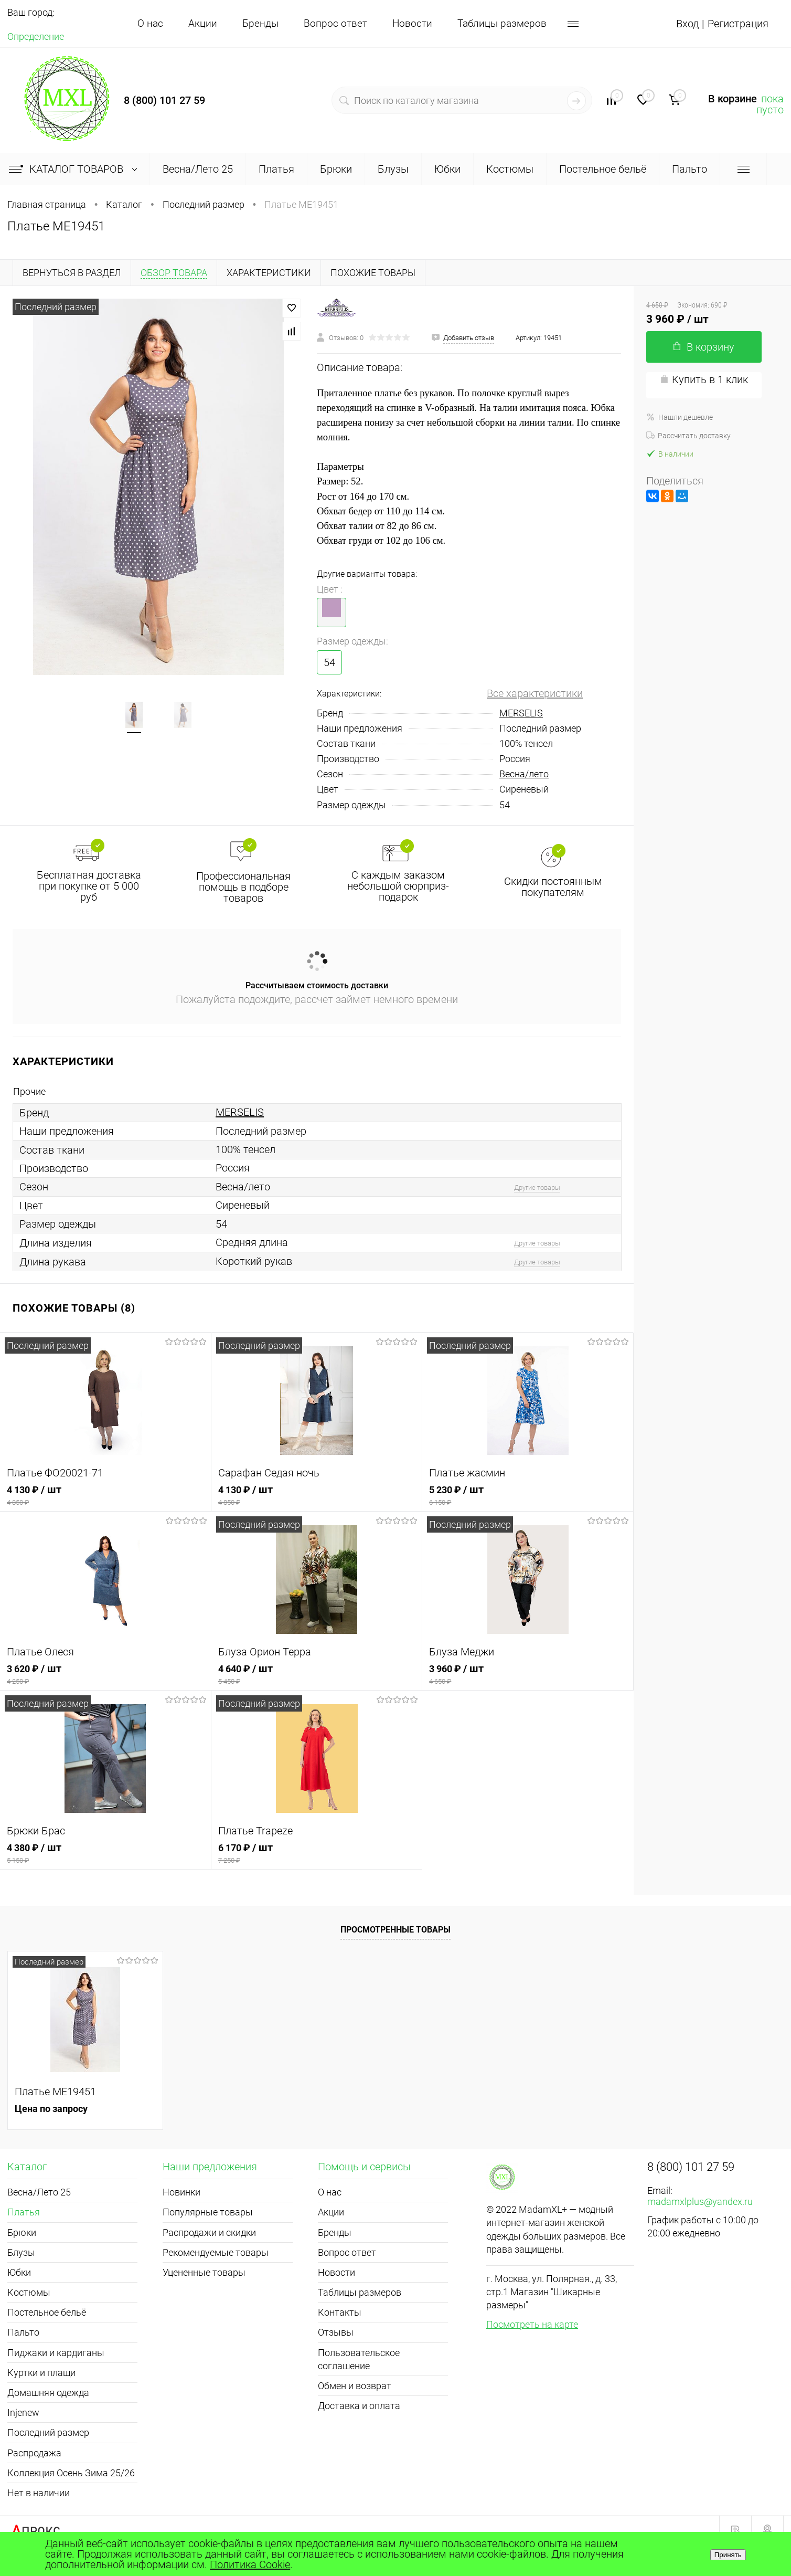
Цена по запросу (51, 2108)
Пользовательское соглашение (359, 2359)
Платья (23, 2212)
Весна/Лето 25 (39, 2192)
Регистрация (738, 23)
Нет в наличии (38, 2492)
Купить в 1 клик (704, 379)
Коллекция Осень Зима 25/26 (71, 2472)
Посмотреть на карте (532, 2324)
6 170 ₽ (317, 1853)
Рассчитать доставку (688, 435)
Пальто (23, 2332)
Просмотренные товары (395, 1930)
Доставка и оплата (359, 2405)
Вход (687, 23)
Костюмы (28, 2292)
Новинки (181, 2192)
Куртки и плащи (41, 2372)
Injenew (23, 2412)
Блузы (21, 2252)
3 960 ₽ (527, 1674)
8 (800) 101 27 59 (164, 100)
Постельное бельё (46, 2312)
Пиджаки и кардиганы (55, 2352)
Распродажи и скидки (209, 2232)
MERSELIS (521, 713)
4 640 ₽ (316, 1674)
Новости (412, 23)
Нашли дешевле (679, 417)
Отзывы (336, 2332)
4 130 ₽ (105, 1495)
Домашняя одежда (48, 2392)
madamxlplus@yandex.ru (700, 2201)
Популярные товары (208, 2212)
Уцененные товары (204, 2272)
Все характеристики (535, 693)
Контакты (339, 2312)
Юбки (19, 2272)
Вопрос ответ (335, 23)
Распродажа (34, 2452)
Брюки (21, 2232)
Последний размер (48, 2432)
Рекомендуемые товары (216, 2252)
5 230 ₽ (527, 1495)
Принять (728, 2555)
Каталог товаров (75, 169)
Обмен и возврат (354, 2385)
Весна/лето (524, 773)
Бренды (260, 23)
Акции (202, 23)
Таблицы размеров (502, 23)
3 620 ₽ (106, 1674)
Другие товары (537, 1187)
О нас (150, 23)
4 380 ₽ (105, 1853)
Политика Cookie (250, 2564)
